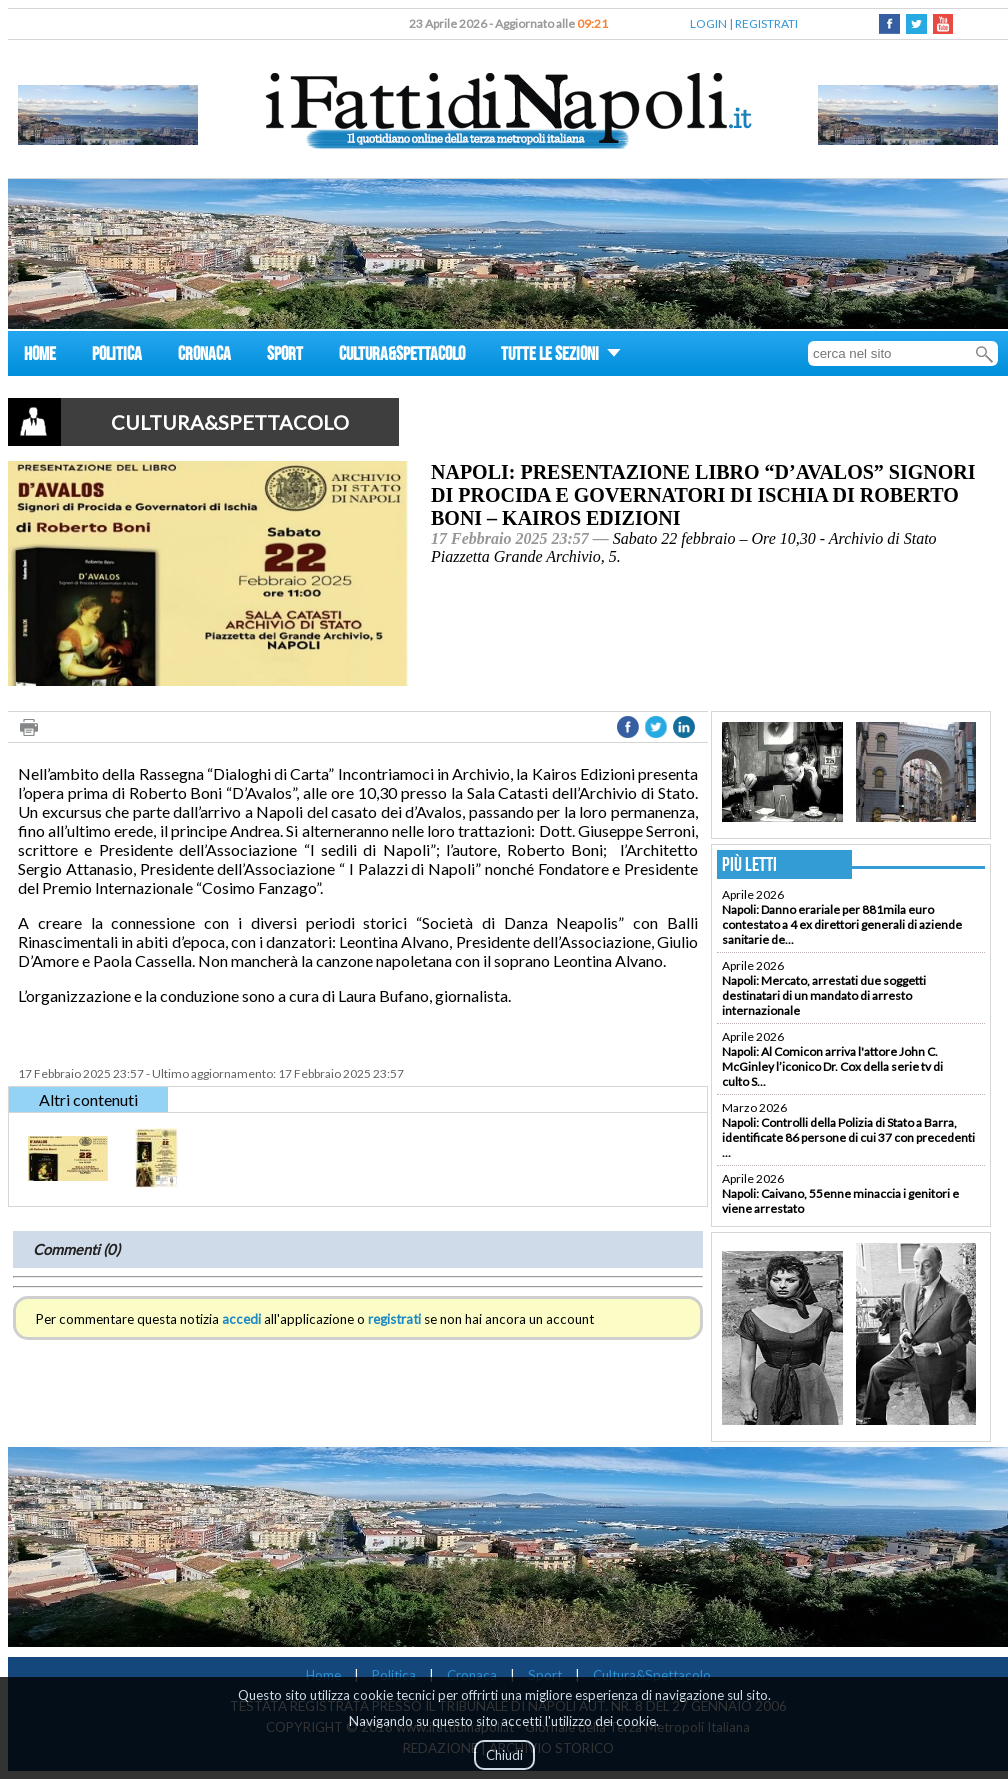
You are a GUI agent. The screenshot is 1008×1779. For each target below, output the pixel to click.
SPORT (285, 356)
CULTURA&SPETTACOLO (402, 356)
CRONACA (204, 356)
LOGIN (708, 23)
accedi (241, 1319)
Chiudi (504, 1755)
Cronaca (472, 1675)
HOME (40, 356)
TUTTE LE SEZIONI (561, 356)
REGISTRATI (766, 23)
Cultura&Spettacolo (652, 1675)
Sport (545, 1675)
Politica (394, 1675)
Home (323, 1675)
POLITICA (117, 356)
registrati (394, 1319)
